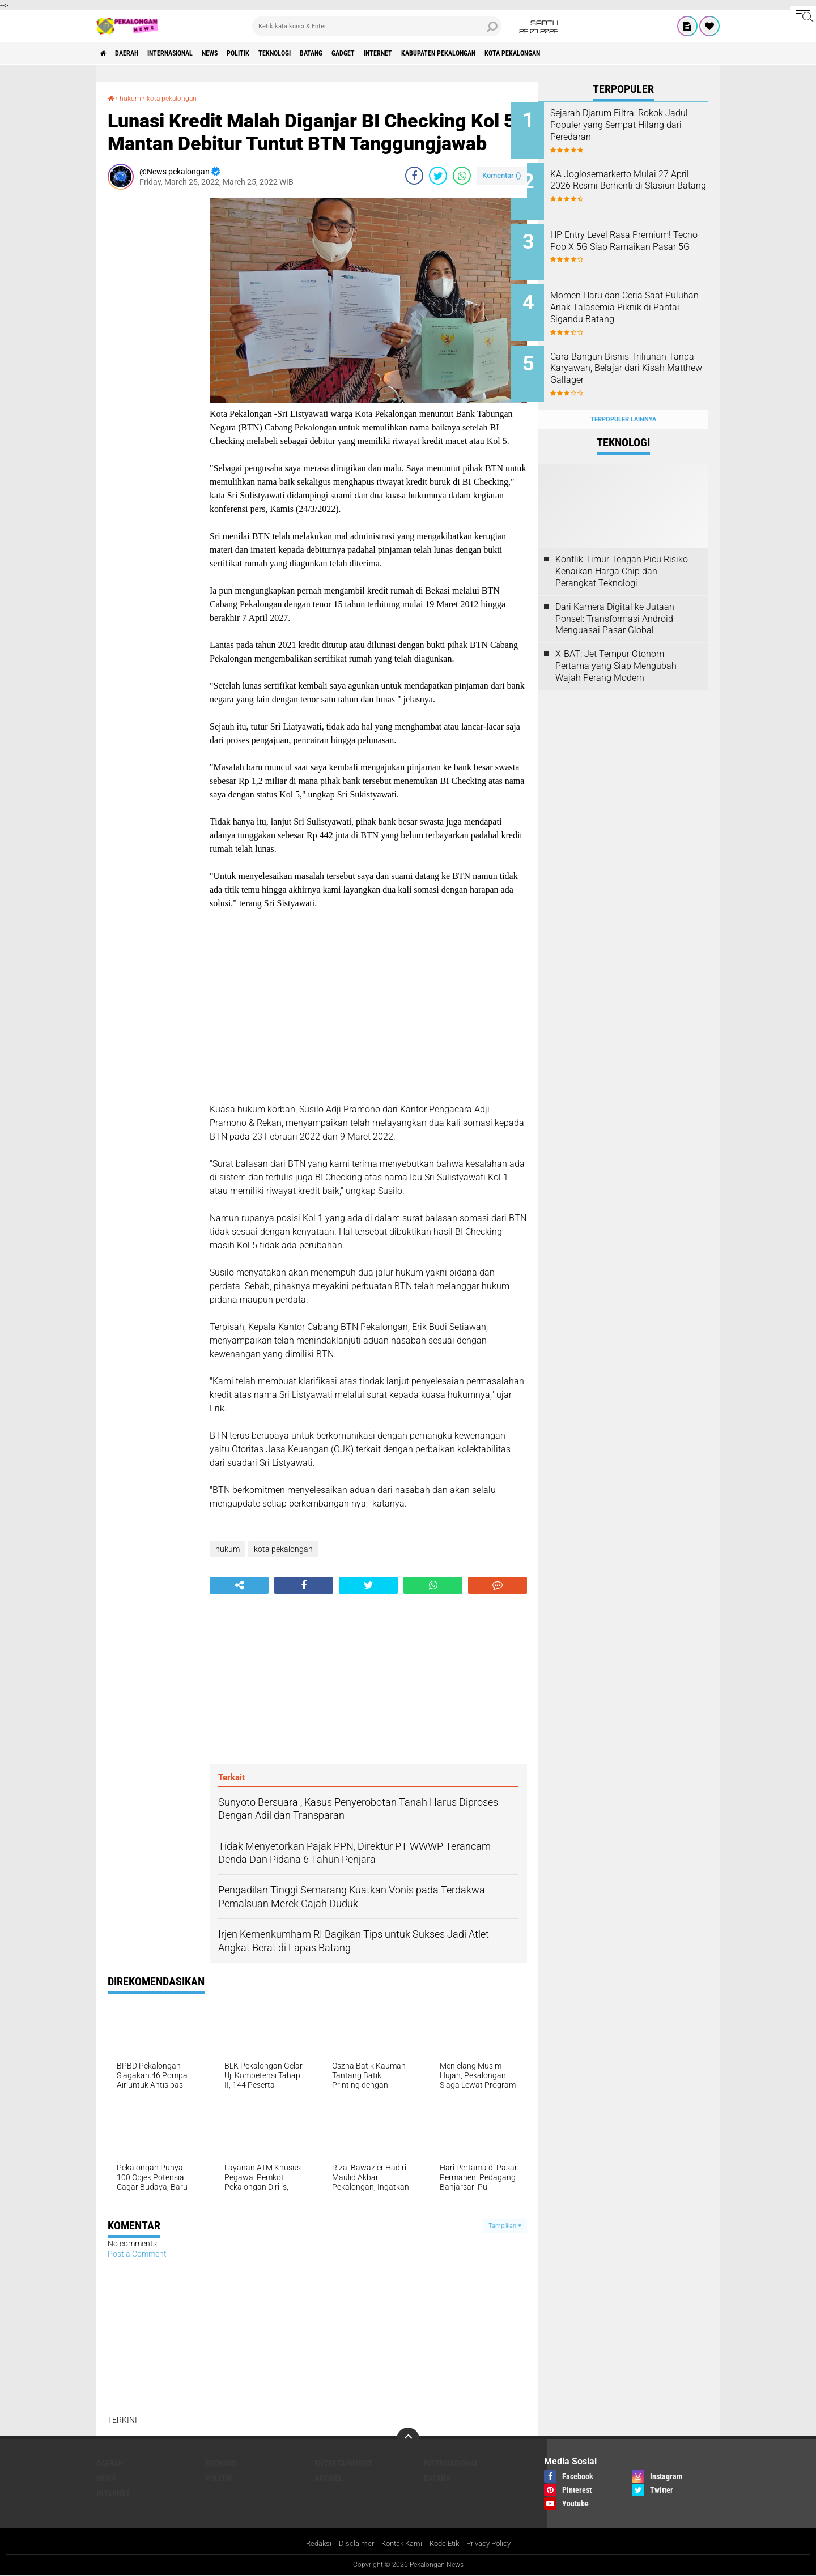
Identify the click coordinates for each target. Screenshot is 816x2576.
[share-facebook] (414, 176)
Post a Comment (137, 2253)
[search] (377, 26)
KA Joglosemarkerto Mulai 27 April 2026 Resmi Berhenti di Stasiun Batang (637, 182)
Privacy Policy (494, 2544)
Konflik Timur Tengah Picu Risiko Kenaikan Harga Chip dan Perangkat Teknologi (621, 549)
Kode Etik (446, 2544)
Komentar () (501, 175)
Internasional (190, 53)
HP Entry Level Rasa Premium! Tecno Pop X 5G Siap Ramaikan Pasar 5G (638, 239)
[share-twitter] (438, 176)
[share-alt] (239, 1585)
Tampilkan (504, 2225)
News (240, 53)
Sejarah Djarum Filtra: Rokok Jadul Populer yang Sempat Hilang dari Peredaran (634, 125)
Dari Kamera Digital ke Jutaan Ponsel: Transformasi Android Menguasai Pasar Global (614, 596)
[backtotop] (408, 2438)
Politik (277, 53)
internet (451, 53)
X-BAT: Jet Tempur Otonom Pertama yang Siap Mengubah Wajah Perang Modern (616, 643)
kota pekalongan (612, 53)
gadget (407, 53)
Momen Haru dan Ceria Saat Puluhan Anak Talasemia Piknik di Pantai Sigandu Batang (634, 302)
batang (367, 53)
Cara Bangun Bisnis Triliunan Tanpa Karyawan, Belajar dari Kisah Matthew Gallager (636, 353)
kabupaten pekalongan (524, 53)
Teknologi (322, 53)
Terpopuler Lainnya (623, 397)
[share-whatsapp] (462, 176)
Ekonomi (221, 2462)
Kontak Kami (399, 2544)
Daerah (136, 53)
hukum (133, 98)
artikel (328, 2477)
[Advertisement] (153, 368)
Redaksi (312, 2544)
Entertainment (343, 2462)
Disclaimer (351, 2544)
